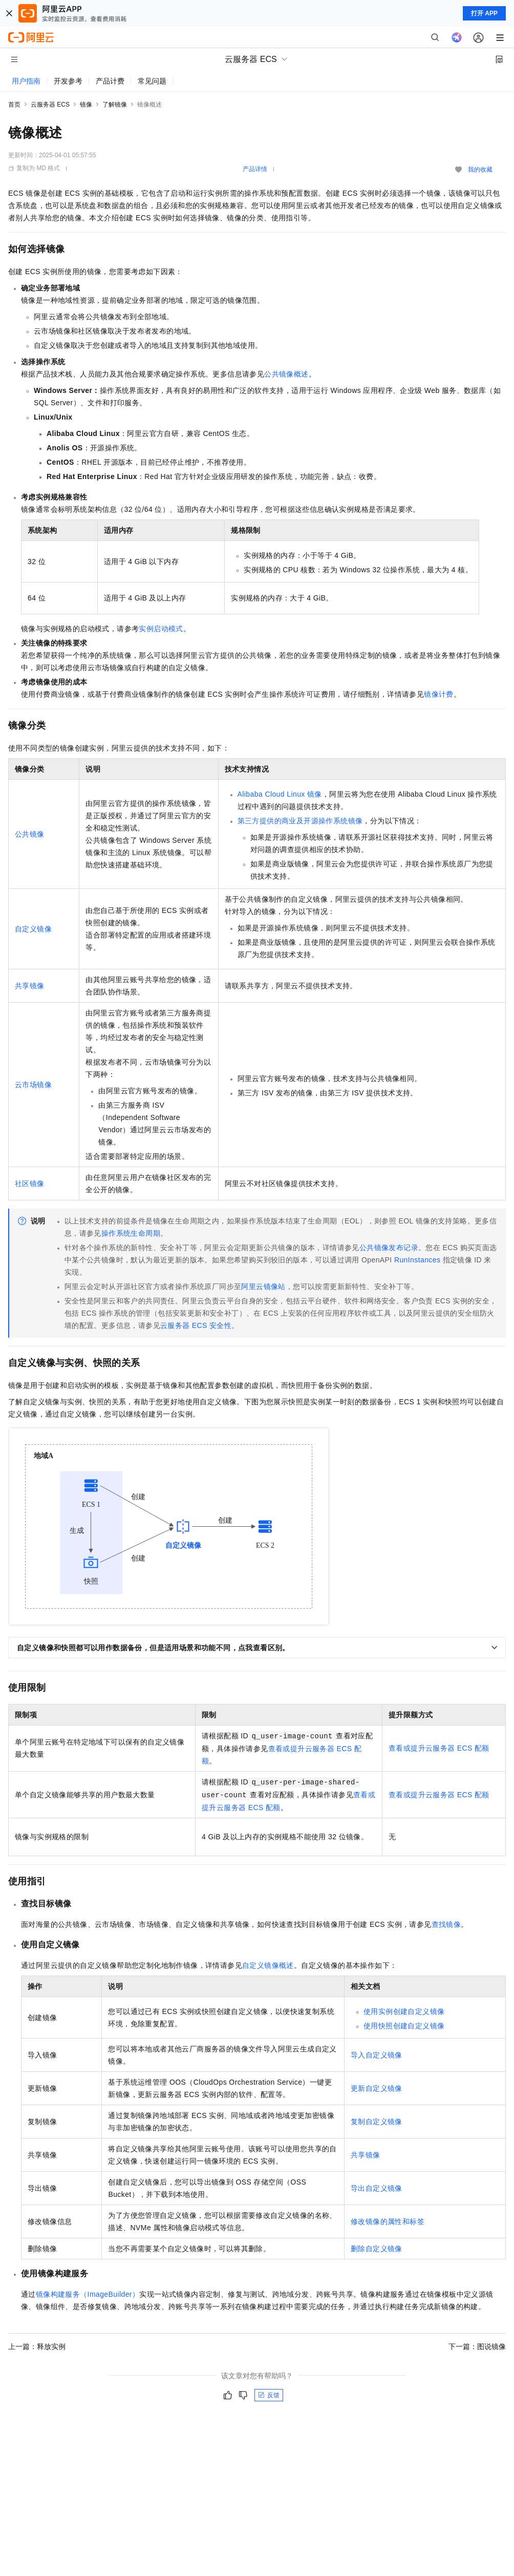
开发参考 (68, 81)
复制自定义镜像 (376, 2121)
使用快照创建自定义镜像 (403, 2026)
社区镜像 (30, 1183)
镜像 (86, 104)
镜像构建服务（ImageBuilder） (88, 2294)
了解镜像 (114, 104)
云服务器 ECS (50, 104)
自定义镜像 (33, 929)
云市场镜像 (33, 1085)
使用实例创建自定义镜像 (403, 2011)
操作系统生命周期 (130, 1233)
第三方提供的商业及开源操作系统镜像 (300, 821)
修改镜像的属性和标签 (387, 2221)
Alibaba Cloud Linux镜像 (280, 794)
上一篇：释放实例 (37, 2346)
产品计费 (110, 81)
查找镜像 (446, 1924)
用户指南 (26, 81)
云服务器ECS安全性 (195, 1325)
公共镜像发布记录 (388, 1247)
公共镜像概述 (286, 374)
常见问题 (152, 81)
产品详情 (255, 169)
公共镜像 (30, 834)
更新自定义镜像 (376, 2088)
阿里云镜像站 (263, 1286)
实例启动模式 (161, 629)
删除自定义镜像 (376, 2249)
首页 (14, 104)
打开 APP (484, 13)
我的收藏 (480, 169)
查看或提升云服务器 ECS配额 (439, 1748)
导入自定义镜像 (376, 2055)
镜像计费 (439, 694)
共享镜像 (30, 986)
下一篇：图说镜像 (477, 2346)
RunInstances (417, 1260)
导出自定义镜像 (376, 2188)
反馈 (269, 2395)
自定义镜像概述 (268, 1965)
